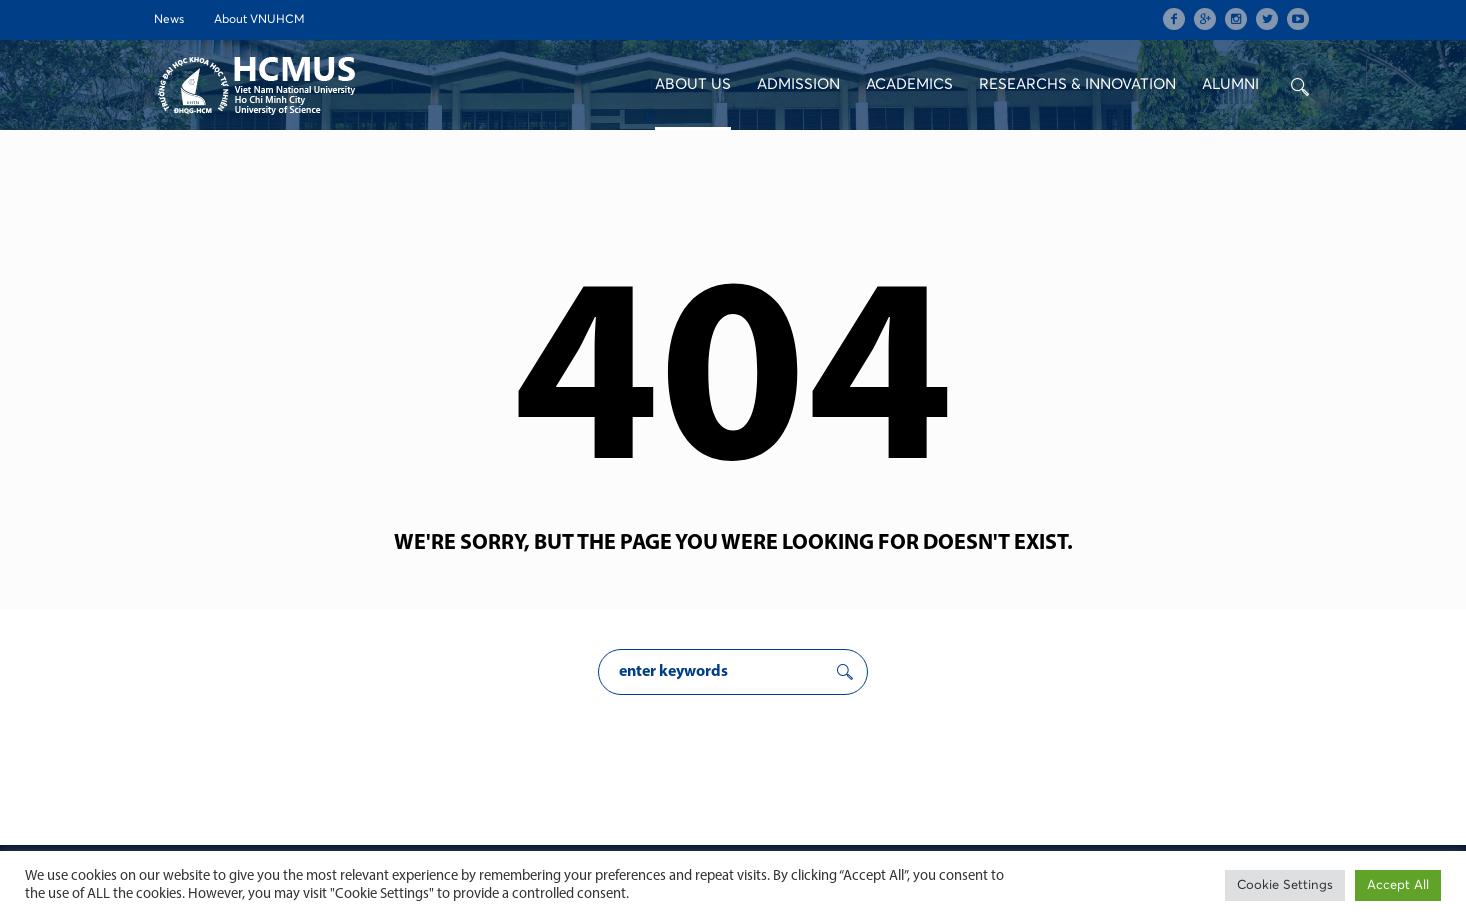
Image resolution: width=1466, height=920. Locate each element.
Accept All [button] (1398, 885)
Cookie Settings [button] (1285, 885)
